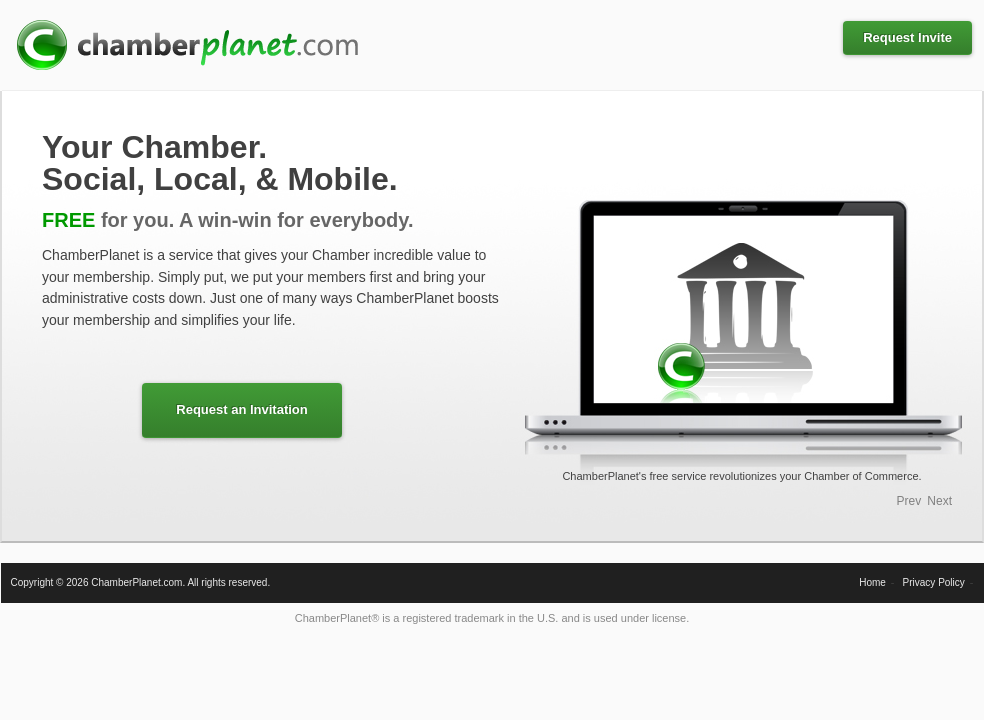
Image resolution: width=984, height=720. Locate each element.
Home (872, 582)
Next (939, 501)
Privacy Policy (934, 582)
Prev (909, 501)
